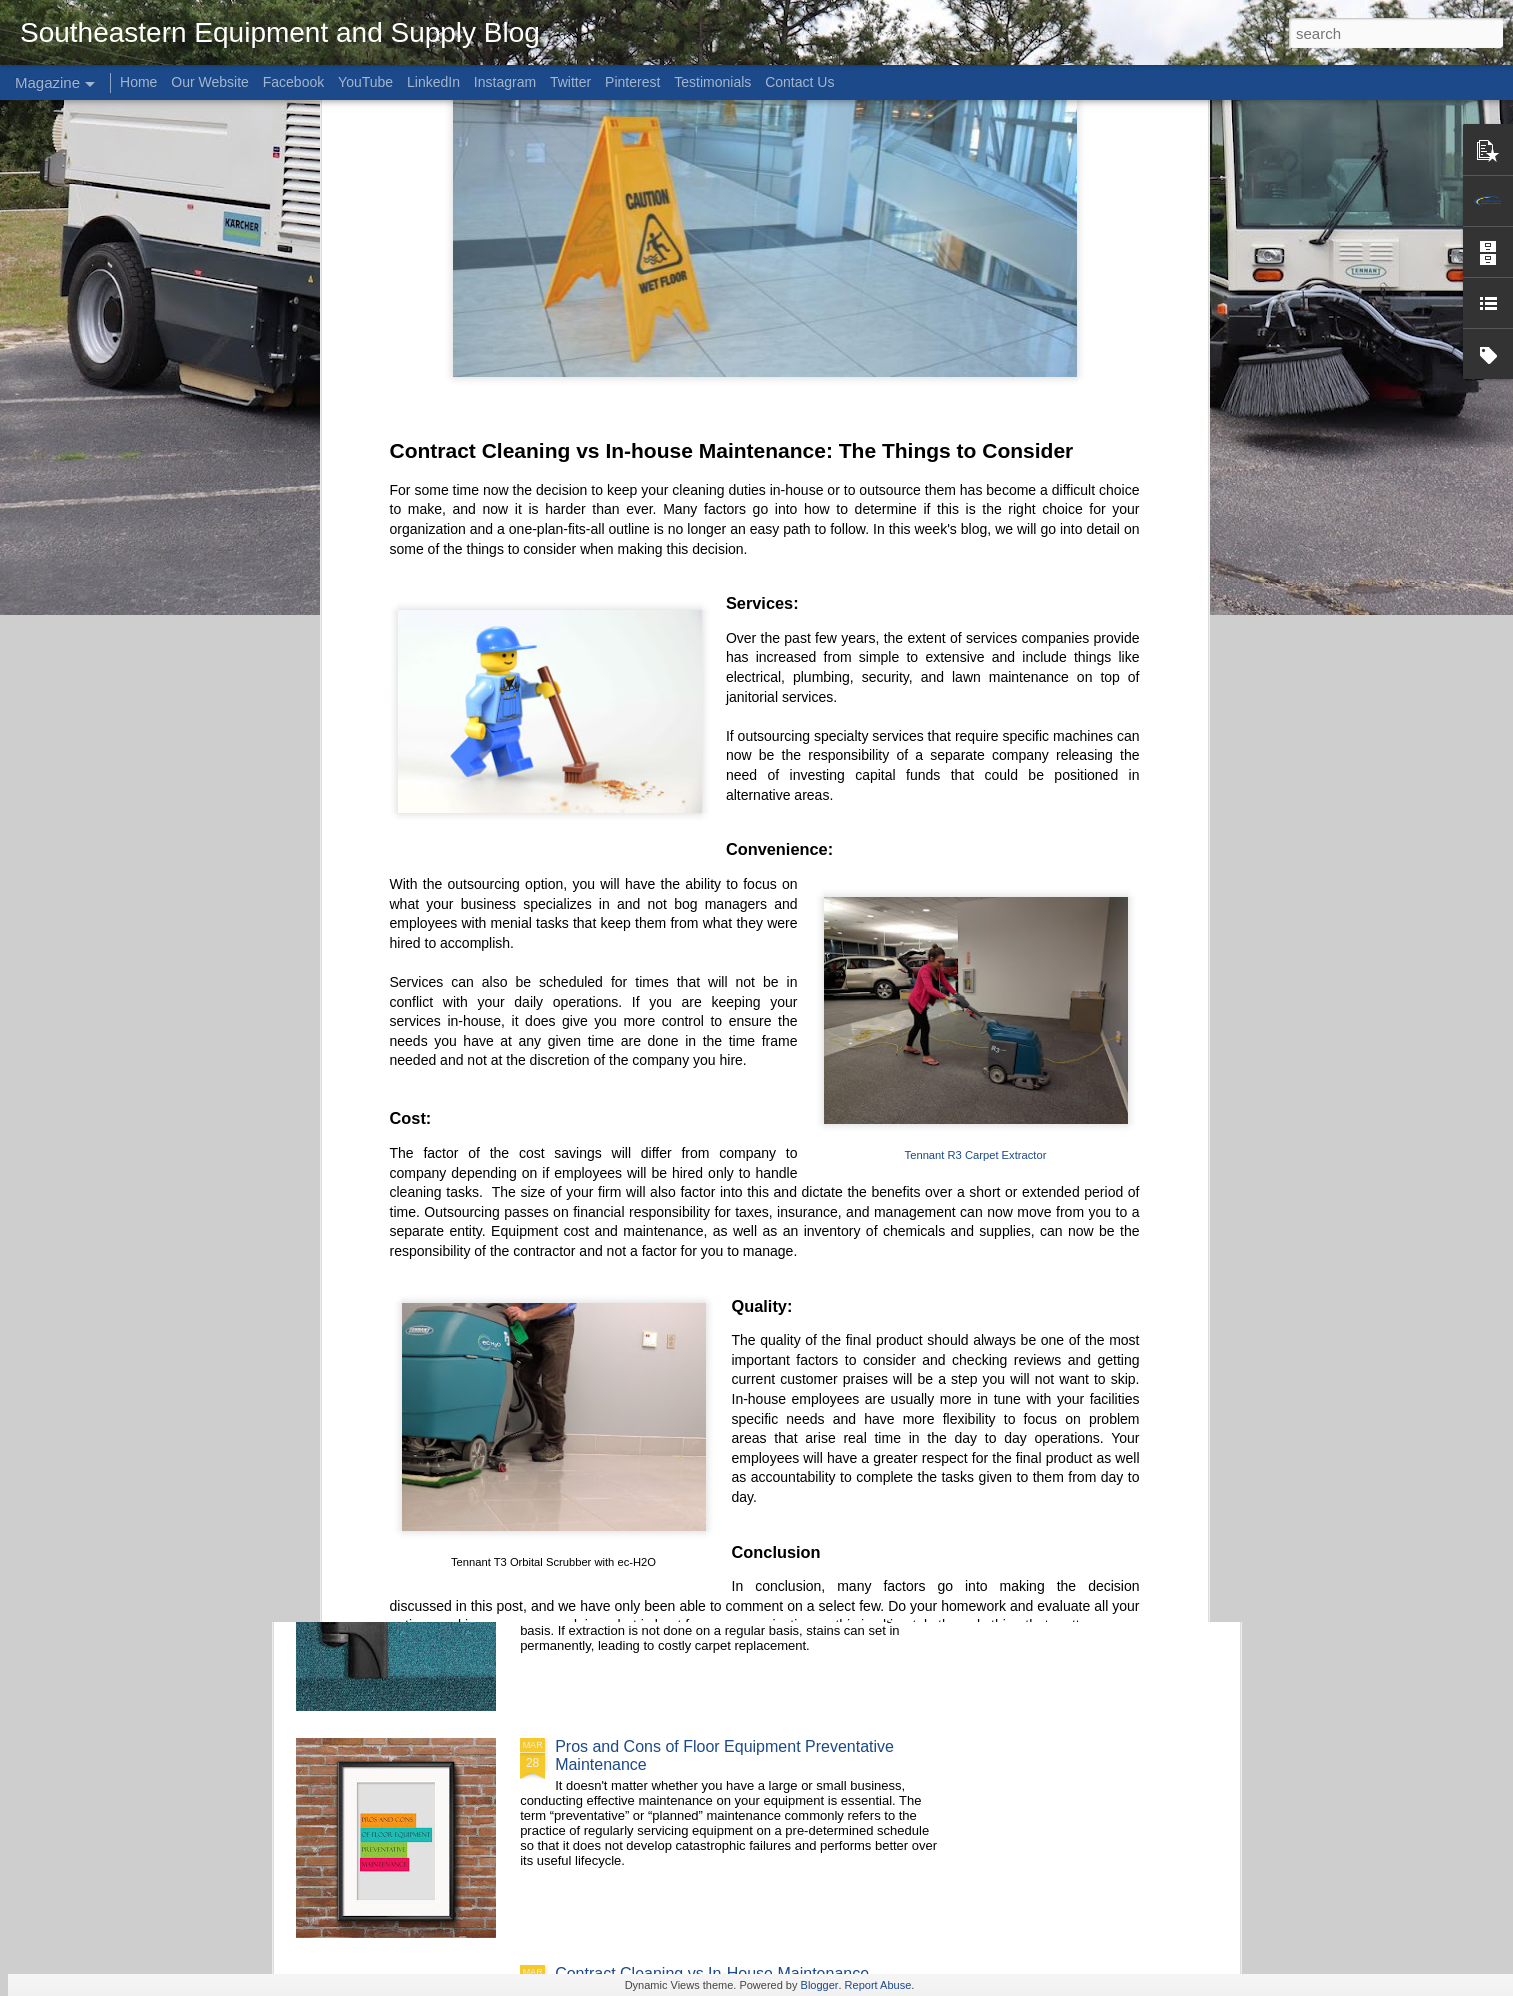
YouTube (365, 82)
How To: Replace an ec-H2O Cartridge (691, 1292)
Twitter (570, 82)
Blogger (820, 1985)
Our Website (210, 82)
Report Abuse (878, 1985)
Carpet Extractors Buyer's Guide (669, 1519)
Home (138, 82)
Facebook (293, 82)
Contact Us (799, 82)
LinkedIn (433, 82)
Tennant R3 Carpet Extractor (976, 725)
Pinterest (632, 82)
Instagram (505, 82)
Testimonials (712, 82)
